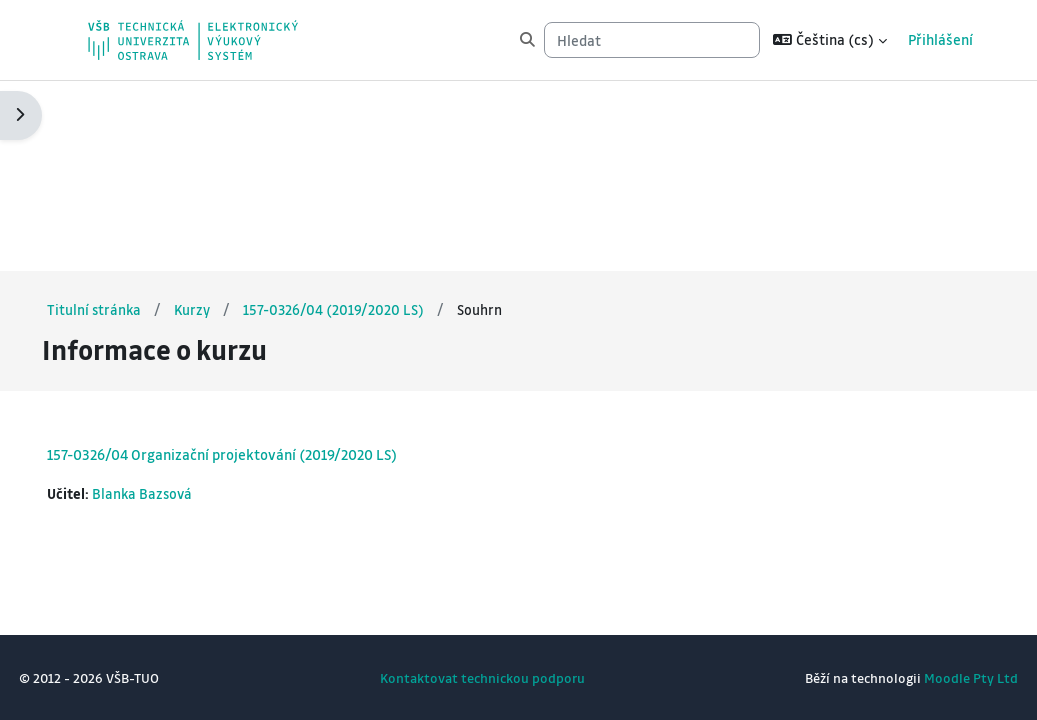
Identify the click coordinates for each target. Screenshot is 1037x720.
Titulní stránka (140, 118)
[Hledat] (652, 40)
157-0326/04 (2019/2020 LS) (382, 118)
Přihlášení (940, 39)
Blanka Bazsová (189, 302)
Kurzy (239, 118)
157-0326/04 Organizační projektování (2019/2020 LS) (267, 263)
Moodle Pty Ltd (926, 677)
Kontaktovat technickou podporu (482, 677)
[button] (830, 40)
